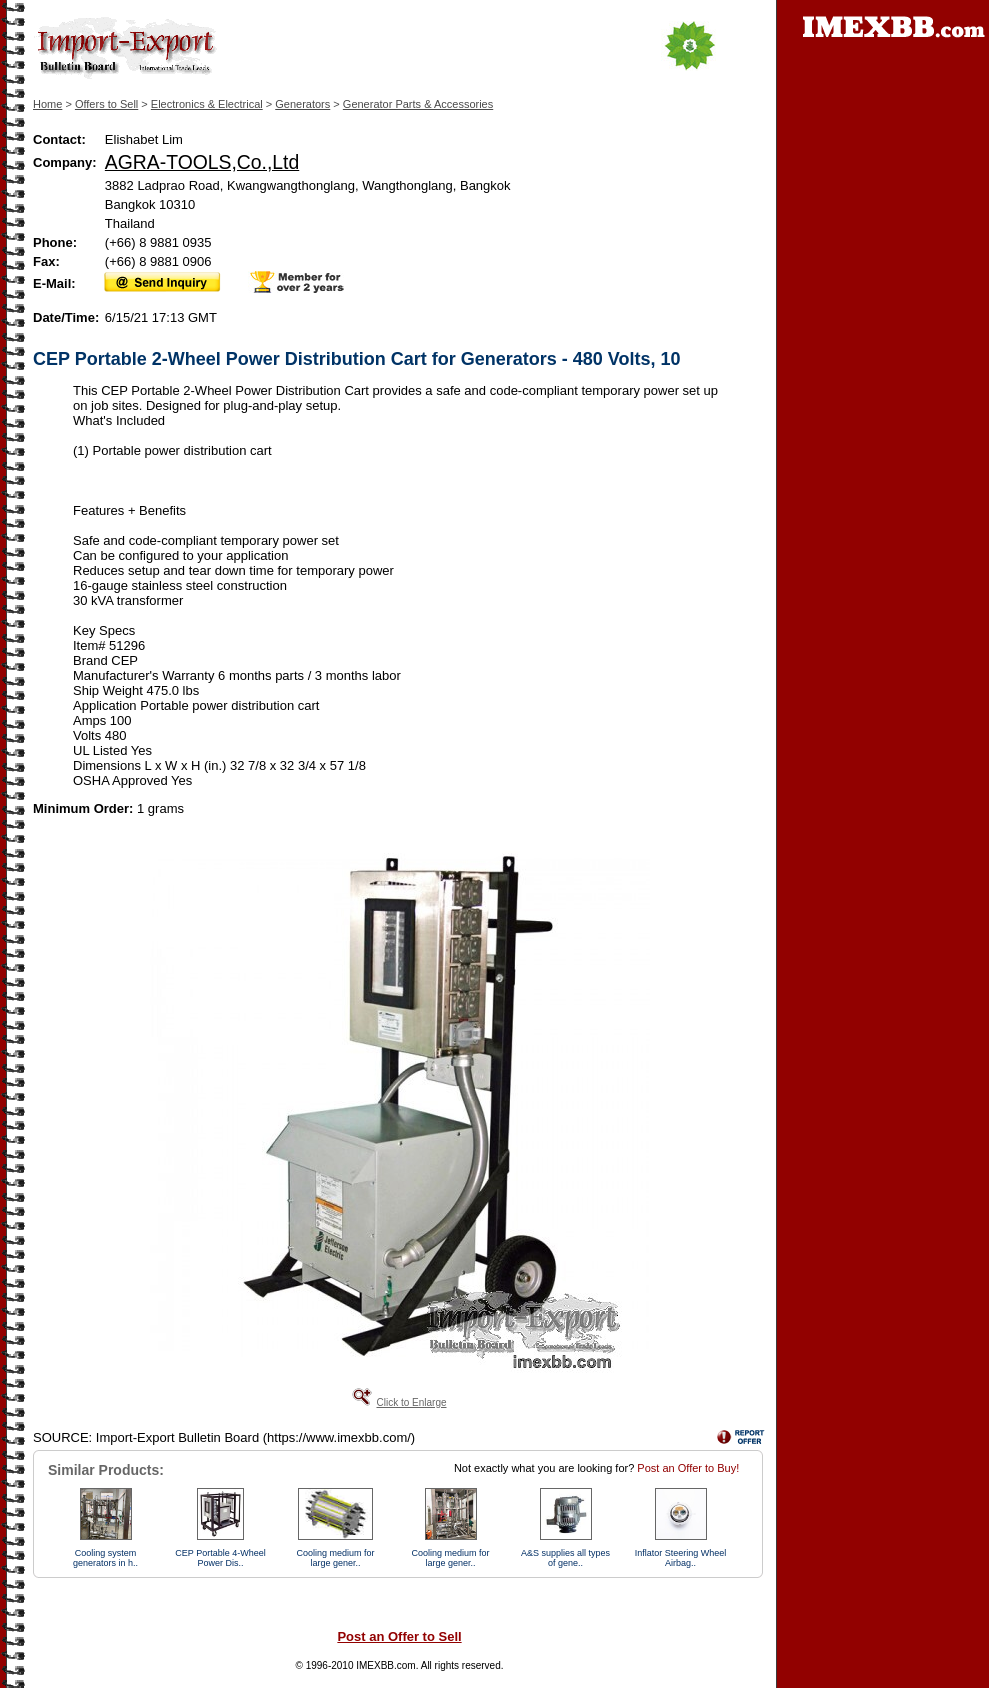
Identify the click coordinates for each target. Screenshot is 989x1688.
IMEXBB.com (385, 1665)
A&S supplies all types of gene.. (565, 1558)
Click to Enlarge (411, 1402)
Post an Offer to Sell (399, 1636)
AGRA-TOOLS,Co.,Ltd (202, 162)
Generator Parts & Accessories (418, 104)
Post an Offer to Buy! (688, 1468)
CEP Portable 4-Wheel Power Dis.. (220, 1558)
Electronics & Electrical (207, 104)
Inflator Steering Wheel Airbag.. (681, 1558)
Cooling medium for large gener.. (335, 1558)
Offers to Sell (106, 104)
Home (47, 104)
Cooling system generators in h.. (105, 1558)
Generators (302, 104)
